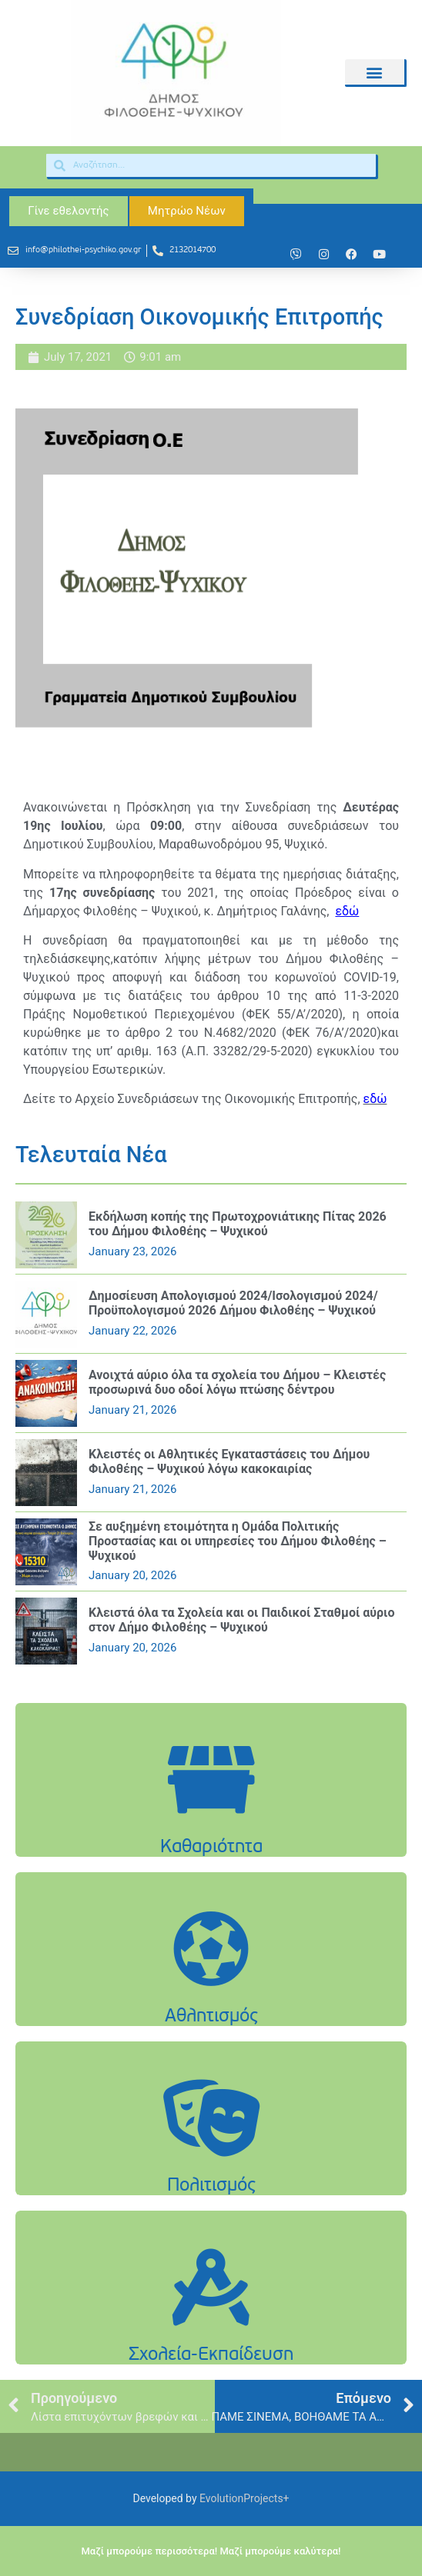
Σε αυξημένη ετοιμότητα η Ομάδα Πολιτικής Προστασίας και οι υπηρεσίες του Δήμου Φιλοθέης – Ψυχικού (238, 1541)
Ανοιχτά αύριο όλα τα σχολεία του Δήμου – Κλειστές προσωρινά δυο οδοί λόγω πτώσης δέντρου (237, 1382)
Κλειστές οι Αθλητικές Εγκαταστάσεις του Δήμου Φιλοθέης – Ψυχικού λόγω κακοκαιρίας (229, 1461)
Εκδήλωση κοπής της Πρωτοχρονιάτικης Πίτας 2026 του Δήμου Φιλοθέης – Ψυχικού (238, 1223)
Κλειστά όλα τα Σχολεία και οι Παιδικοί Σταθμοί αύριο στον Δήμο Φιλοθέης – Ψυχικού (241, 1620)
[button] (374, 72)
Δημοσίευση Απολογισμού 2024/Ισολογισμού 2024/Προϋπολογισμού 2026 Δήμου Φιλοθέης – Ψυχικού (233, 1303)
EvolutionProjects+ (244, 2498)
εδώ (375, 1098)
